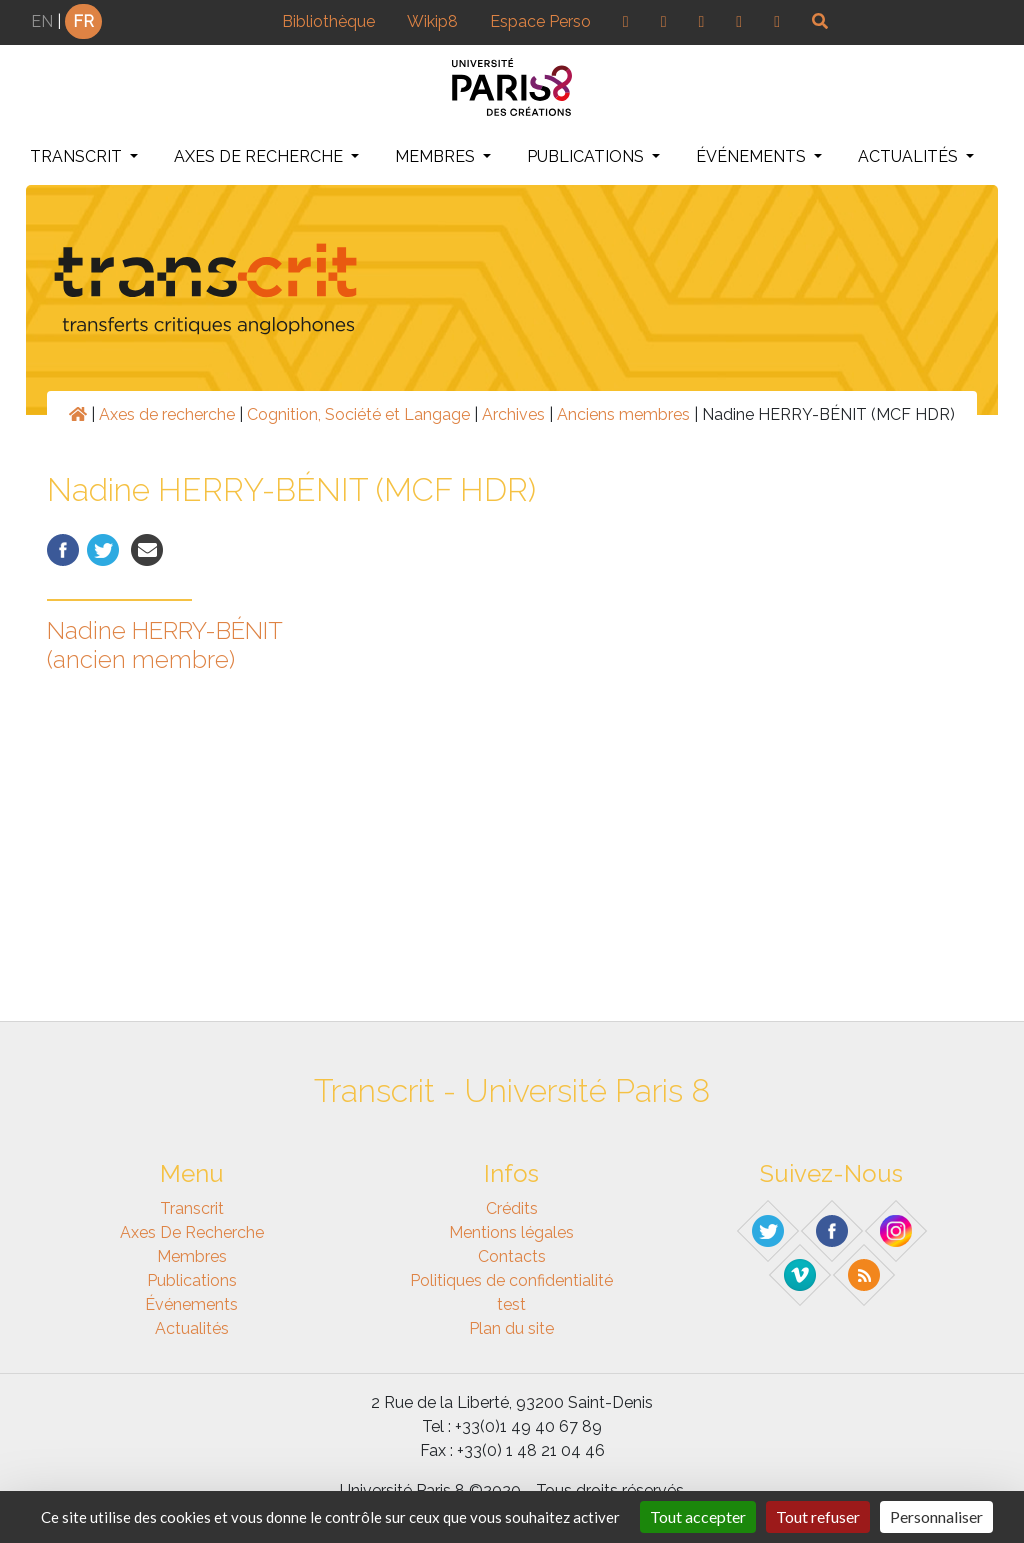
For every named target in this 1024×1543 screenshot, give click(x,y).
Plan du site (511, 1328)
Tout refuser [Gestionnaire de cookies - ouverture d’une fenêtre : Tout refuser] (818, 1516)
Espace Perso (540, 21)
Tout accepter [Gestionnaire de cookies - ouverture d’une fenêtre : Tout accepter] (698, 1516)
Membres (437, 156)
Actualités (910, 156)
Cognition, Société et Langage (358, 414)
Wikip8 (432, 21)
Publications (587, 156)
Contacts (512, 1256)
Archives (513, 414)
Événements (753, 156)
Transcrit (78, 156)
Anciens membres (623, 414)
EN (42, 21)
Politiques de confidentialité (511, 1280)
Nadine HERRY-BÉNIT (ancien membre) (164, 645)
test (511, 1304)
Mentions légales (511, 1232)
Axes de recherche (260, 156)
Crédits (512, 1208)
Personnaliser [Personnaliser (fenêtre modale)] (936, 1516)
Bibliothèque (328, 21)
